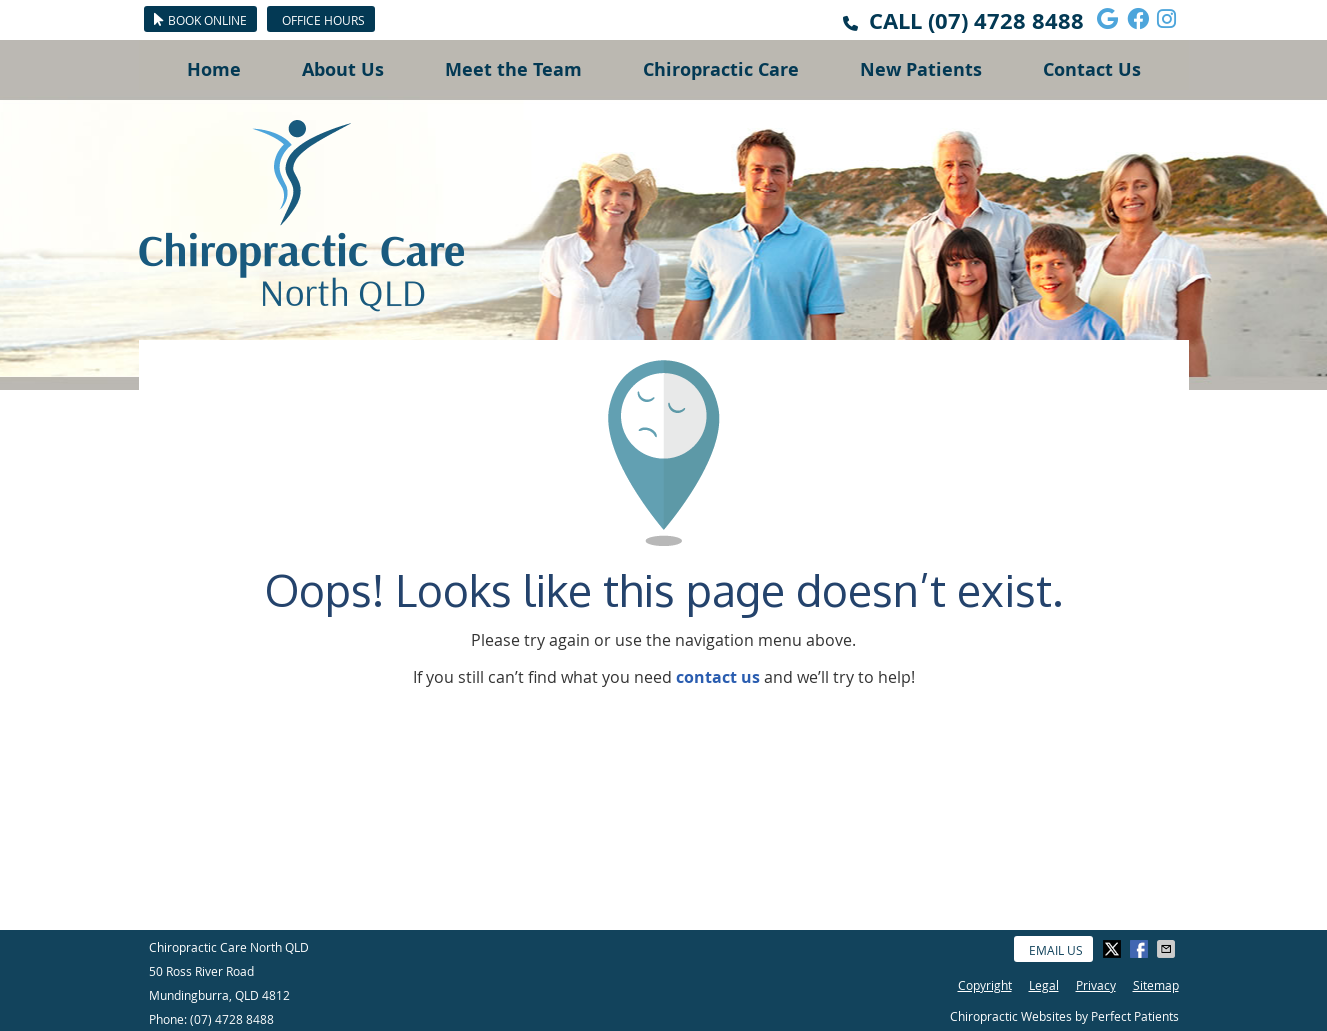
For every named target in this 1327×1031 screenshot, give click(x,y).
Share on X (1114, 949)
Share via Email (1168, 949)
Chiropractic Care (721, 69)
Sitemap (1156, 985)
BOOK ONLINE (200, 20)
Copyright (985, 985)
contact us (718, 677)
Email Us (1056, 950)
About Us (343, 69)
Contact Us (1092, 69)
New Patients (921, 69)
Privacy (1096, 985)
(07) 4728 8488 (1006, 20)
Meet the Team (513, 69)
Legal (1044, 985)
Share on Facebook (1141, 949)
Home (214, 69)
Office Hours (323, 20)
